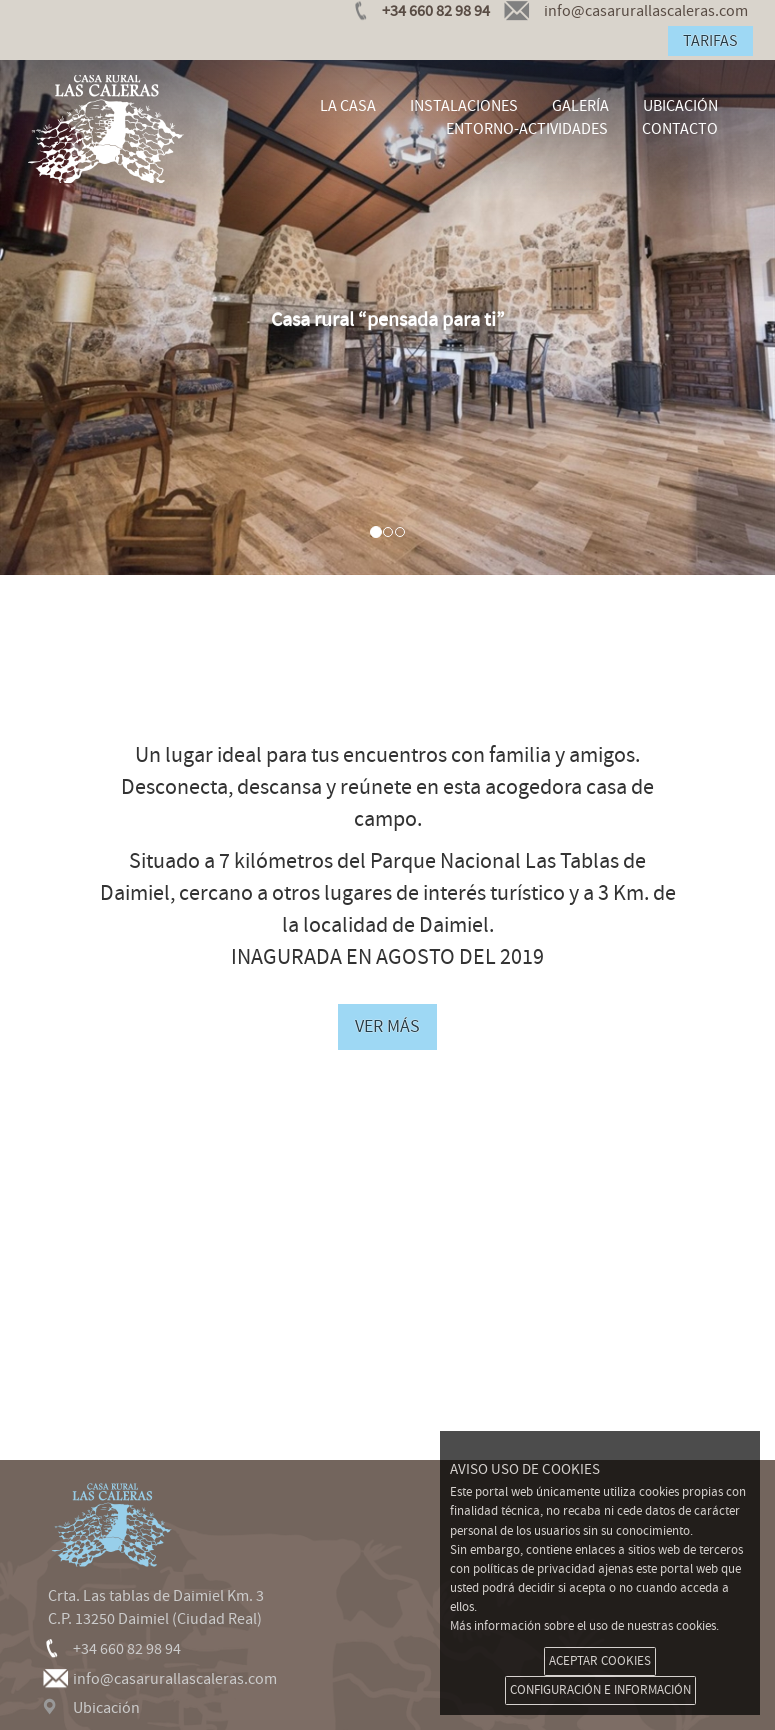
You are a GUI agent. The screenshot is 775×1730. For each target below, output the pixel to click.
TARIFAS (710, 41)
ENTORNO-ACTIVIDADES (527, 129)
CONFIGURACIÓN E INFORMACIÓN (600, 1690)
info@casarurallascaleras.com (175, 1679)
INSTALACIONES (464, 106)
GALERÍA (580, 106)
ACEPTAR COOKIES (600, 1661)
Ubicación (106, 1708)
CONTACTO (680, 129)
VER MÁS (387, 1026)
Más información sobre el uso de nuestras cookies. (584, 1626)
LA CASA (348, 106)
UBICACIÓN (680, 106)
